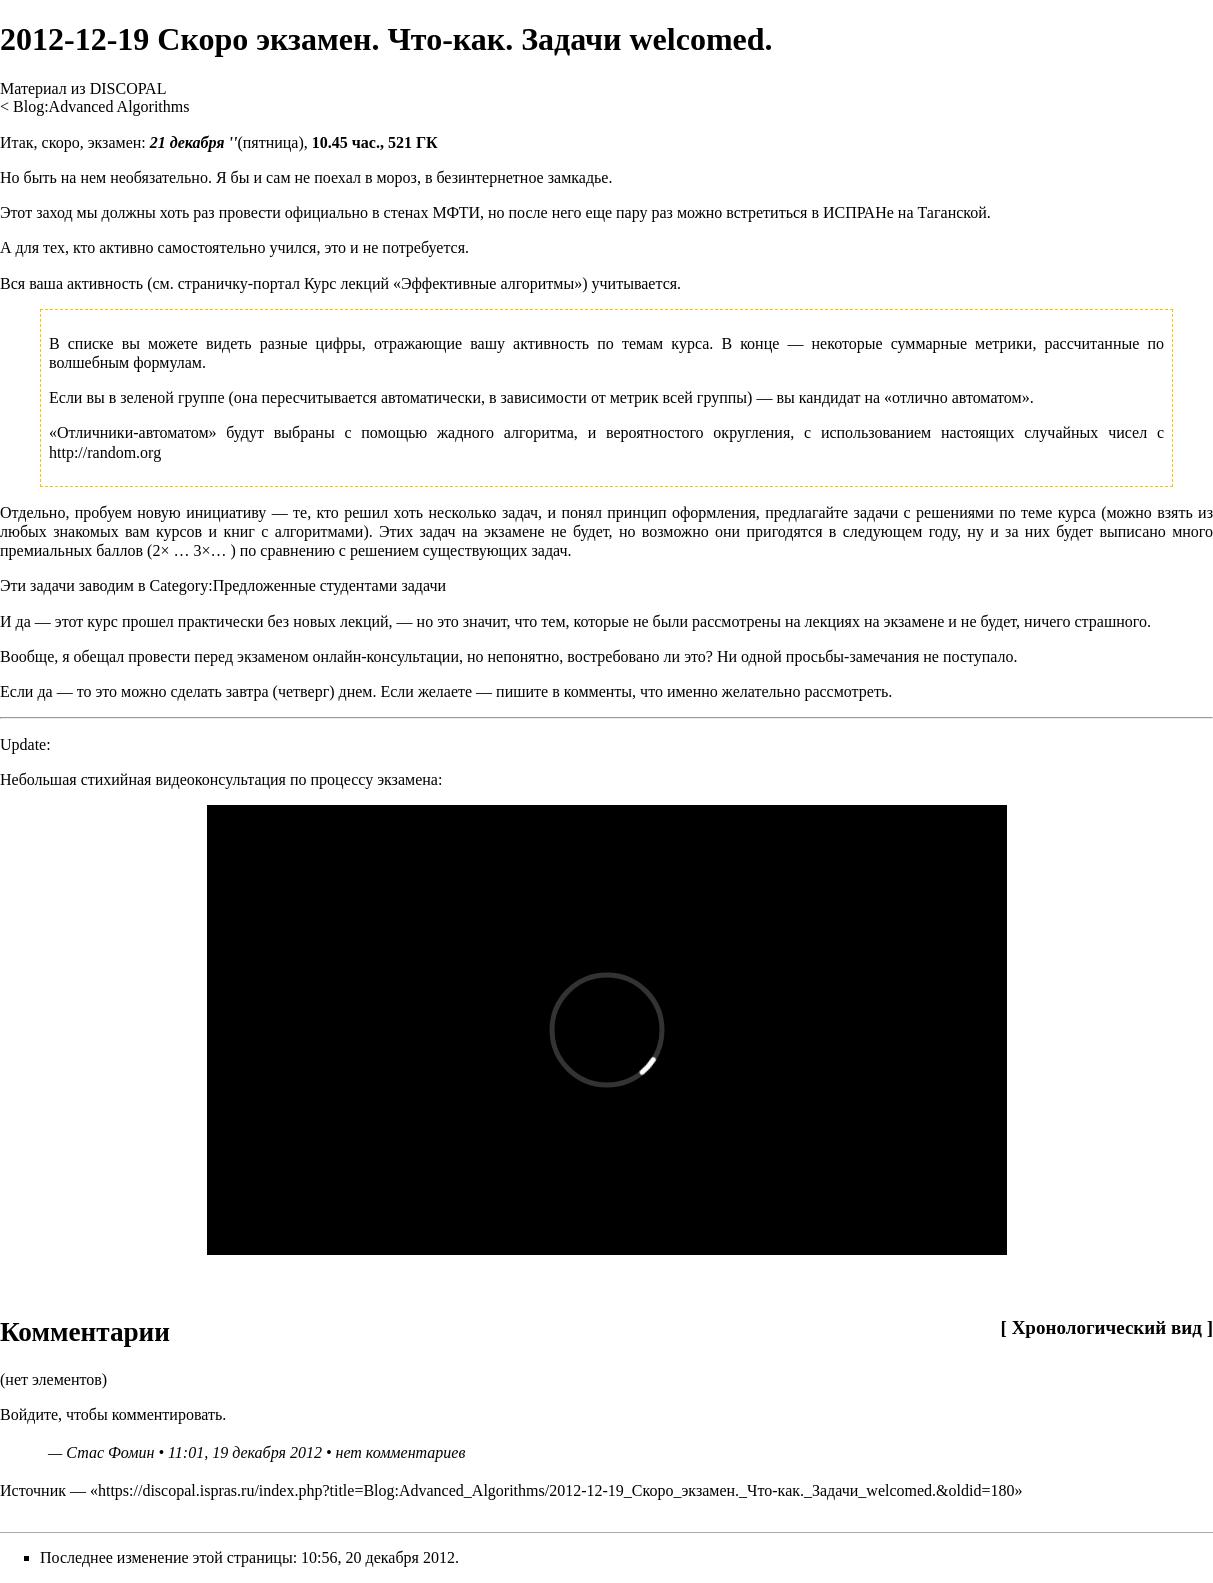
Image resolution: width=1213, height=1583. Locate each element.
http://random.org (105, 452)
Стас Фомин (110, 1452)
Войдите (29, 1414)
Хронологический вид (1107, 1327)
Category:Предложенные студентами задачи (298, 585)
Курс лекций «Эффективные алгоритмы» (443, 283)
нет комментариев (400, 1452)
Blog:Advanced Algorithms (101, 106)
